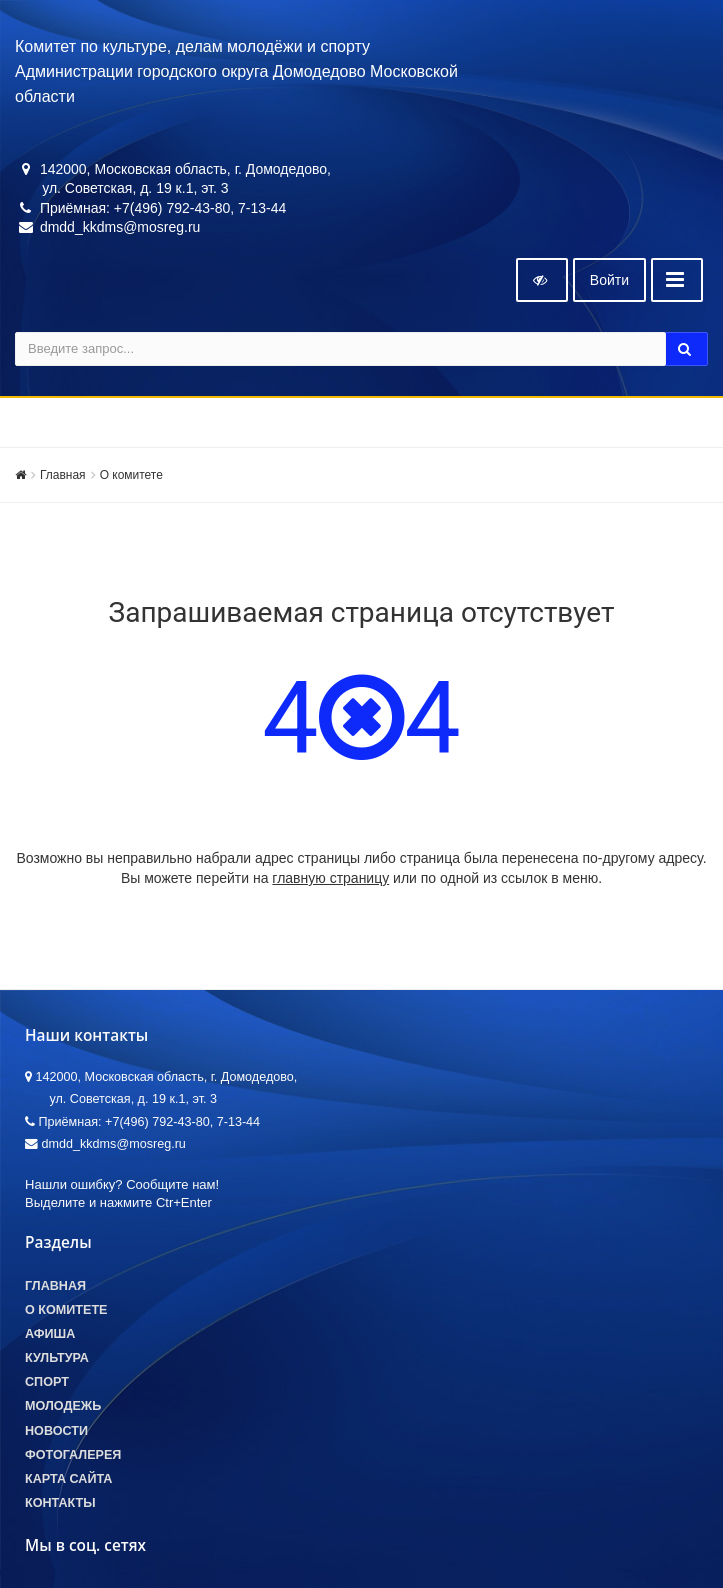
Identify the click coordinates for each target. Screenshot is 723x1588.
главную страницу (330, 878)
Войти (609, 280)
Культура (57, 1358)
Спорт (47, 1382)
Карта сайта (68, 1479)
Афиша (50, 1334)
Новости (56, 1431)
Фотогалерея (73, 1455)
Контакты (60, 1503)
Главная (63, 475)
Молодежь (63, 1406)
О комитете (131, 475)
